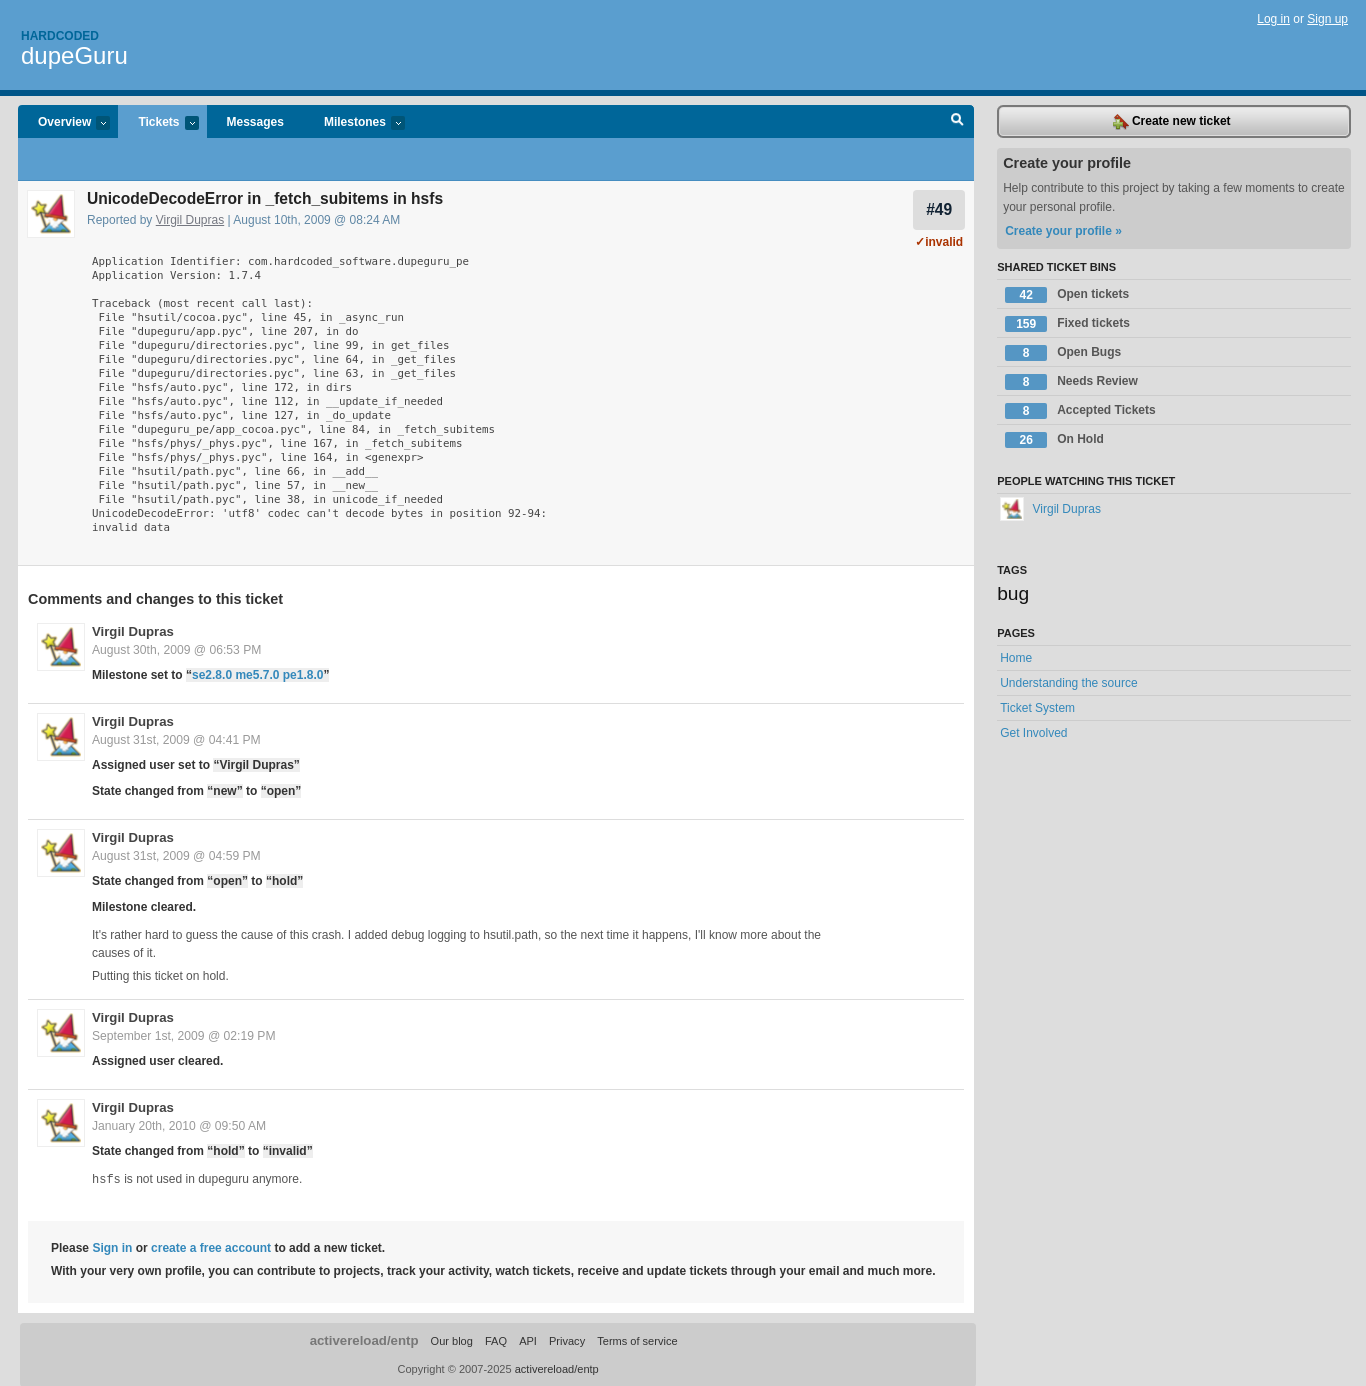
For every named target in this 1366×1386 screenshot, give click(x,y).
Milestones (354, 123)
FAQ (496, 1340)
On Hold (1054, 440)
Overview (64, 123)
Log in (1273, 19)
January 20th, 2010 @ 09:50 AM (179, 1126)
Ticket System (1037, 708)
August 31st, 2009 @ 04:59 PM (176, 856)
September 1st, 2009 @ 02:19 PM (184, 1036)
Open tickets (1067, 295)
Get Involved (1033, 733)
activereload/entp (364, 1339)
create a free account (211, 1247)
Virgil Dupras (190, 220)
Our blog (452, 1340)
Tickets (158, 123)
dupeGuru (74, 55)
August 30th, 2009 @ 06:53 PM (176, 650)
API (528, 1340)
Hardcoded (60, 36)
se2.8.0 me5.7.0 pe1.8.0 (257, 675)
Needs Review (1071, 382)
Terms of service (637, 1340)
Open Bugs (1063, 353)
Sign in (112, 1247)
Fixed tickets (1067, 324)
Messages (255, 122)
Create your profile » (1063, 231)
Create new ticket (1172, 122)
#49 (939, 209)
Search (957, 122)
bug (1013, 593)
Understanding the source (1068, 683)
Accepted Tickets (1080, 411)
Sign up (1327, 19)
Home (1016, 658)
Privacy (567, 1340)
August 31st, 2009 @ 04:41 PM (176, 740)
